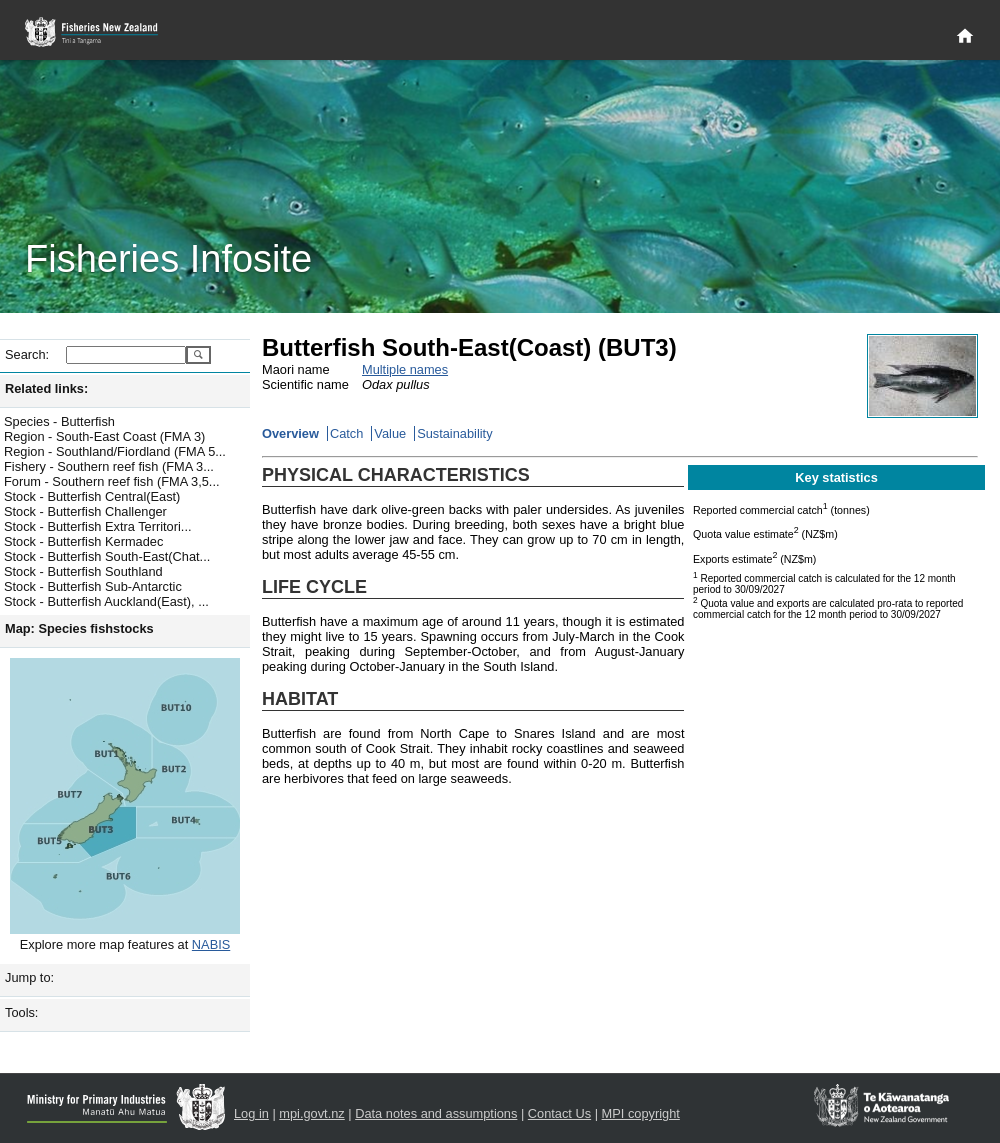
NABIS (211, 944)
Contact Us (559, 1113)
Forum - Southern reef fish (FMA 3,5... (112, 481)
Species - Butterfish (59, 421)
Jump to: (29, 977)
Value (390, 433)
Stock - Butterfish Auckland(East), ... (106, 601)
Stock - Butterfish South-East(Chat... (107, 556)
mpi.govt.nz (311, 1113)
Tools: (21, 1012)
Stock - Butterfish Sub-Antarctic (93, 586)
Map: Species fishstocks (79, 628)
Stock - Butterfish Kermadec (83, 541)
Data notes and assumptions (436, 1113)
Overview (290, 433)
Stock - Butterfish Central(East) (92, 496)
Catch (346, 433)
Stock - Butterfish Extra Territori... (98, 526)
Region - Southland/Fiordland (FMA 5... (115, 451)
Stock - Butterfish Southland (83, 571)
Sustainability (454, 433)
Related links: (46, 388)
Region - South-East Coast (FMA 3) (104, 436)
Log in (251, 1113)
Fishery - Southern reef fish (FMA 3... (109, 466)
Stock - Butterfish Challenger (85, 511)
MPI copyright (641, 1113)
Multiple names (405, 369)
